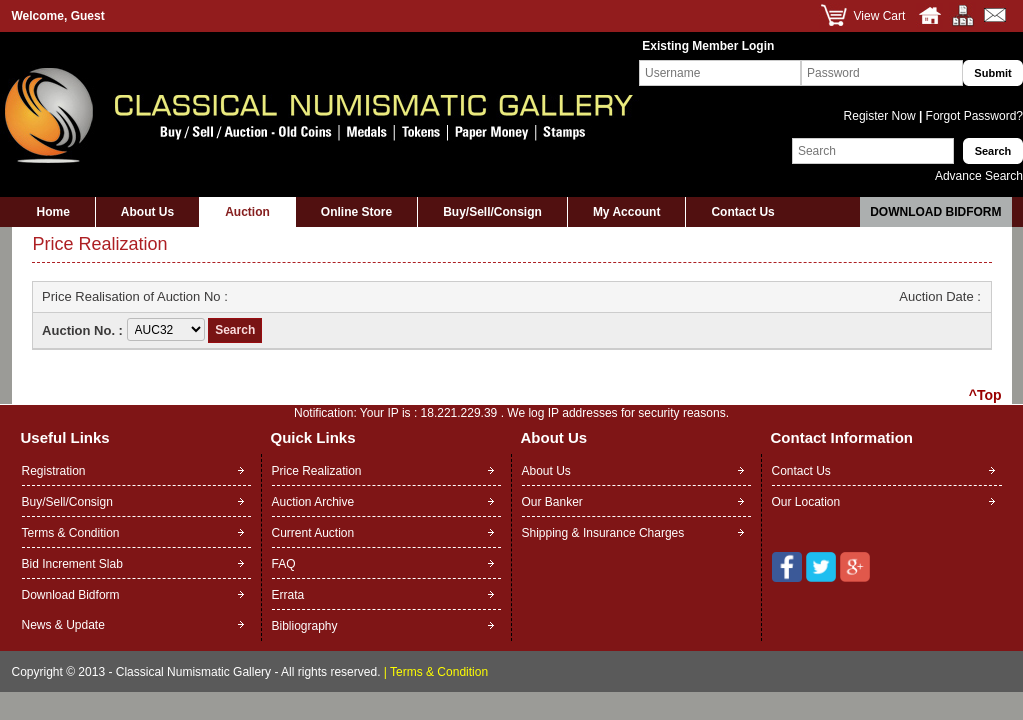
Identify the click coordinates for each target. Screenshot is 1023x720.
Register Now (881, 116)
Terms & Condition (71, 533)
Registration (54, 471)
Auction (247, 212)
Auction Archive (313, 502)
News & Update (63, 625)
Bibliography (305, 626)
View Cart (880, 16)
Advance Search (979, 176)
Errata (288, 595)
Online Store (356, 212)
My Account (627, 212)
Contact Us (742, 212)
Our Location (806, 502)
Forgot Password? (972, 116)
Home (53, 212)
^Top (985, 395)
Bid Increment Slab (72, 564)
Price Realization (317, 471)
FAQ (284, 564)
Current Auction (313, 533)
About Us (147, 212)
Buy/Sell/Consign (492, 212)
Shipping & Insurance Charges (603, 533)
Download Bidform (935, 212)
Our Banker (552, 502)
